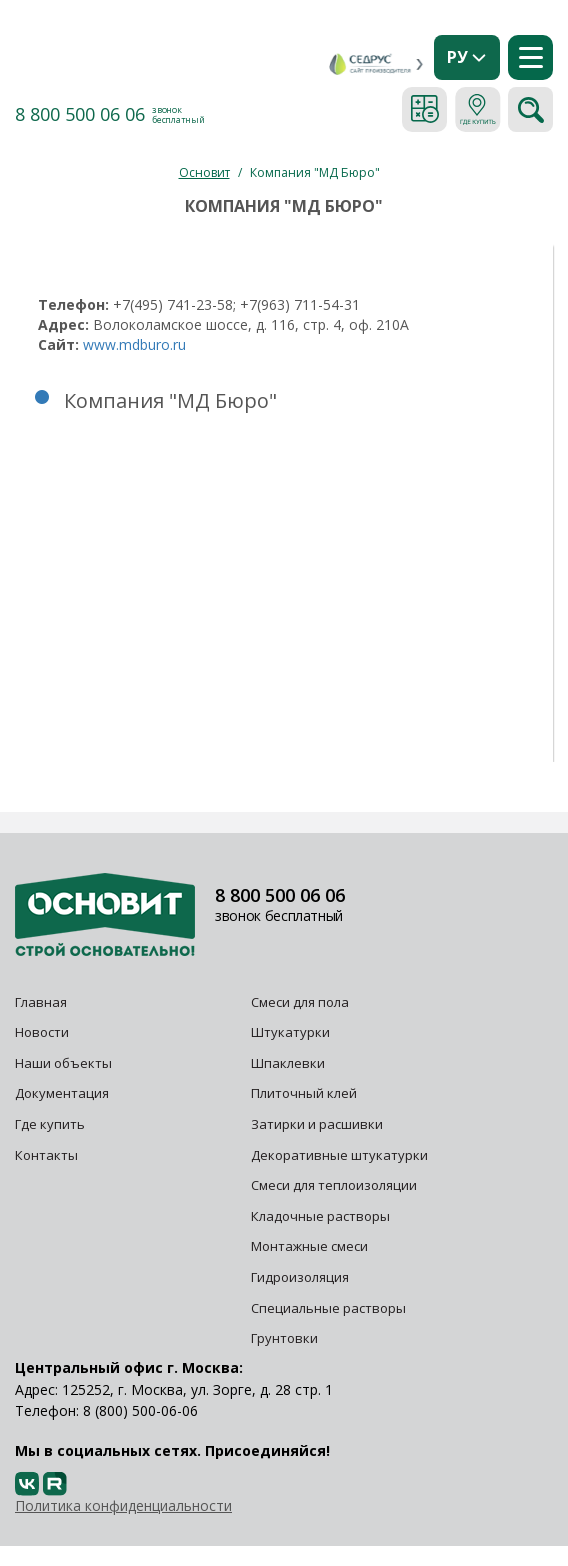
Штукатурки (290, 1032)
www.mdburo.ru (134, 344)
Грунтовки (284, 1338)
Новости (42, 1032)
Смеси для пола (300, 1002)
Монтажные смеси (309, 1246)
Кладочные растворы (320, 1216)
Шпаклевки (288, 1063)
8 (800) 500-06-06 (140, 1410)
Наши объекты (63, 1063)
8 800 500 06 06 (80, 114)
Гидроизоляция (301, 1277)
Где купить (50, 1124)
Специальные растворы (328, 1308)
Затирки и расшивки (317, 1124)
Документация (62, 1093)
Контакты (46, 1155)
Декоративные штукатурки (339, 1155)
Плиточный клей (305, 1093)
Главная (41, 1002)
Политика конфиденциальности (123, 1505)
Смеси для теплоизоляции (334, 1185)
